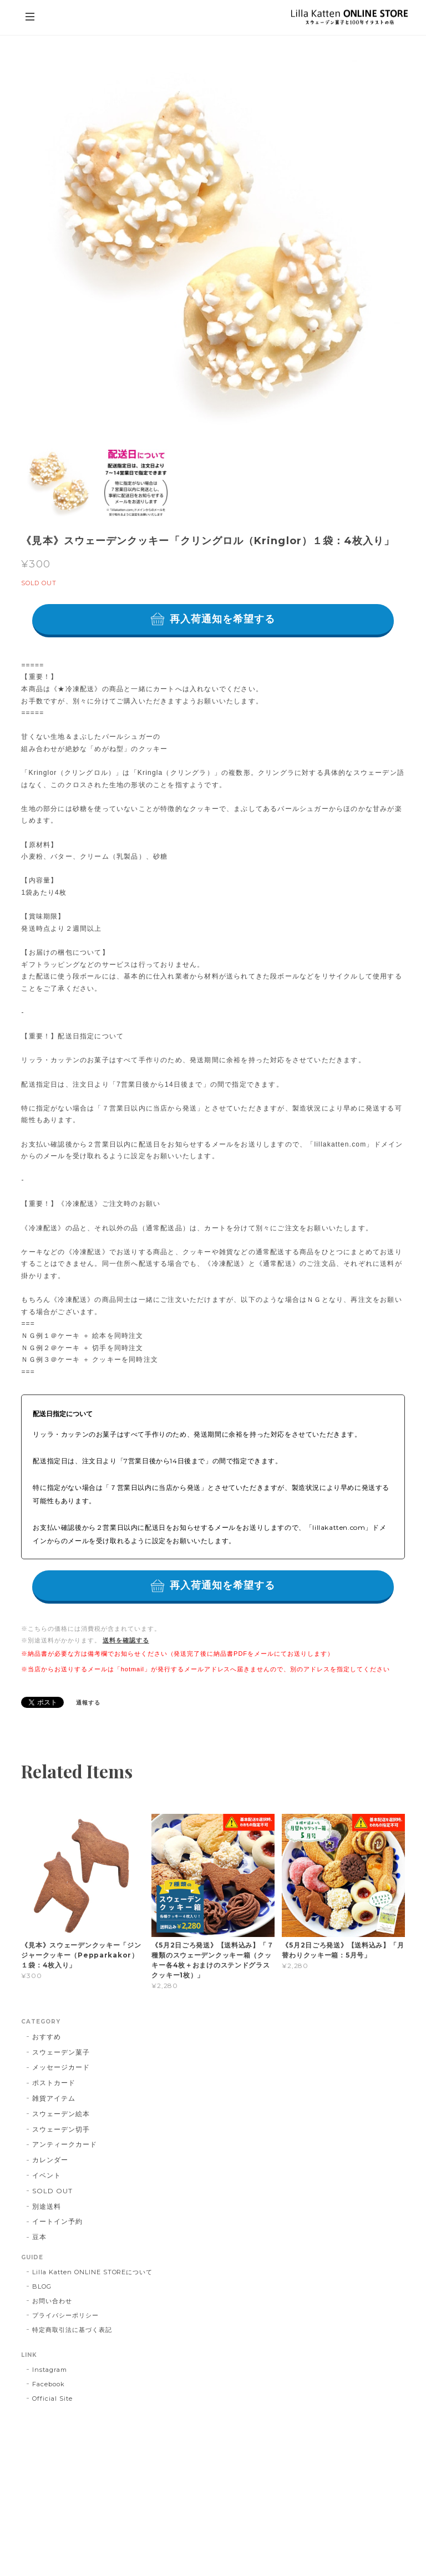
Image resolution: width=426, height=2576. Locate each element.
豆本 (39, 2237)
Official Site (52, 2398)
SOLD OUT (52, 2191)
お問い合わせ (52, 2301)
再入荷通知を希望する (223, 619)
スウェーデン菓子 (61, 2052)
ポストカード (53, 2082)
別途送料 (46, 2206)
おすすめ (46, 2036)
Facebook (48, 2384)
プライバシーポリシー (65, 2315)
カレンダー (50, 2160)
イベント (46, 2175)
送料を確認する (126, 1640)
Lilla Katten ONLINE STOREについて (92, 2272)
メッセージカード (61, 2067)
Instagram (49, 2370)
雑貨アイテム (53, 2098)
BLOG (42, 2286)
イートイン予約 (57, 2221)
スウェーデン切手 (61, 2129)
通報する (88, 1702)
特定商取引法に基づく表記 (72, 2330)
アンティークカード (64, 2144)
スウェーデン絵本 (61, 2114)
